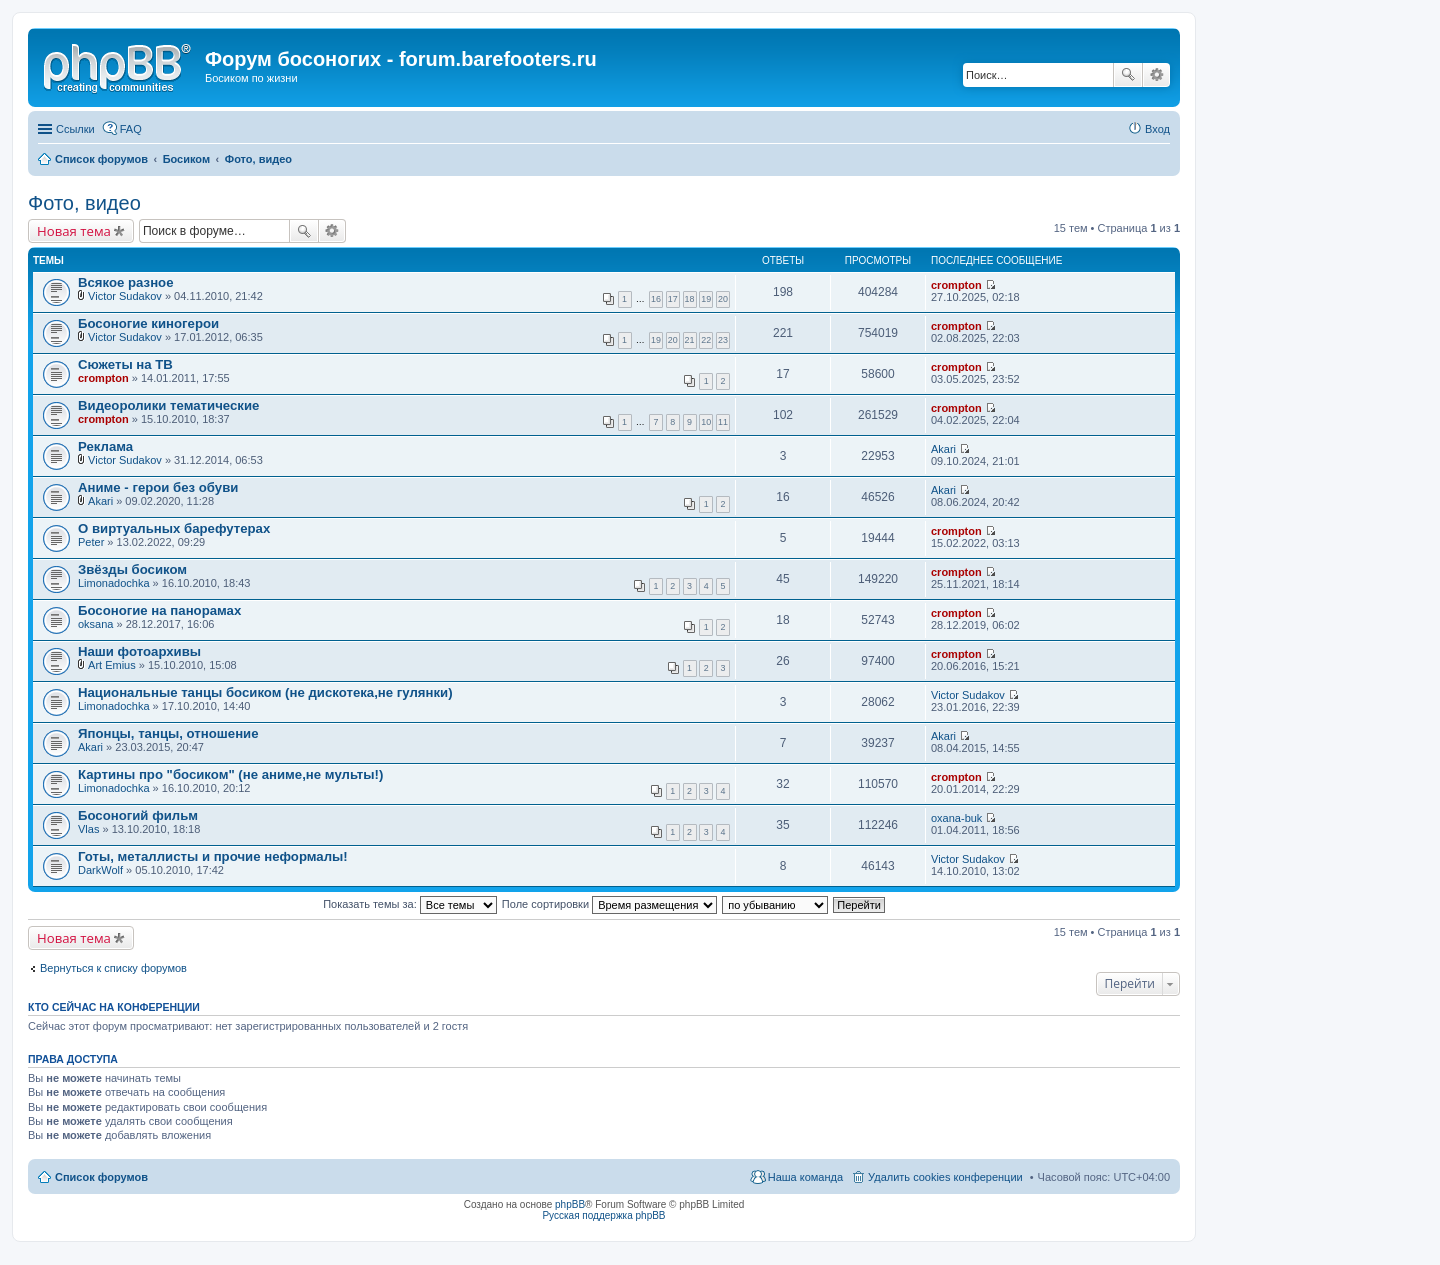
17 (673, 299)
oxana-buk (956, 818)
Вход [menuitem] (1157, 129)
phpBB (570, 1204)
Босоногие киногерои (148, 323)
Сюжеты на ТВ (125, 364)
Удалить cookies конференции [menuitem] (945, 1177)
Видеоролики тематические (168, 405)
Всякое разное (126, 282)
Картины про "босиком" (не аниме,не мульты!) (230, 774)
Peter (91, 542)
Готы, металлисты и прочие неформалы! (213, 856)
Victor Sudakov (125, 296)
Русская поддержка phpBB (603, 1215)
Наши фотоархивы (139, 651)
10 (706, 422)
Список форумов (101, 1177)
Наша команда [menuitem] (805, 1177)
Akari (943, 449)
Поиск (1128, 75)
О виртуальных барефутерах (174, 528)
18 (690, 299)
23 (723, 340)
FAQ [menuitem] (131, 129)
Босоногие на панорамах (159, 610)
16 (656, 299)
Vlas (88, 829)
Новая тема (74, 231)
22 (706, 340)
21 (690, 340)
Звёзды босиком (132, 569)
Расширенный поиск (1156, 75)
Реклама (105, 446)
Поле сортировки (609, 904)
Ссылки (75, 129)
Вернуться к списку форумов (113, 968)
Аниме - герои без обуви (158, 487)
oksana (95, 624)
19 (706, 299)
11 (723, 422)
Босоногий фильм (138, 815)
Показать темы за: (410, 904)
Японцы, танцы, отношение (168, 733)
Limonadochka (114, 583)
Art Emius (112, 665)
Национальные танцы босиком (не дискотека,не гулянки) (265, 692)
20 (723, 299)
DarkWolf (100, 870)
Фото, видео (84, 203)
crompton (956, 285)
